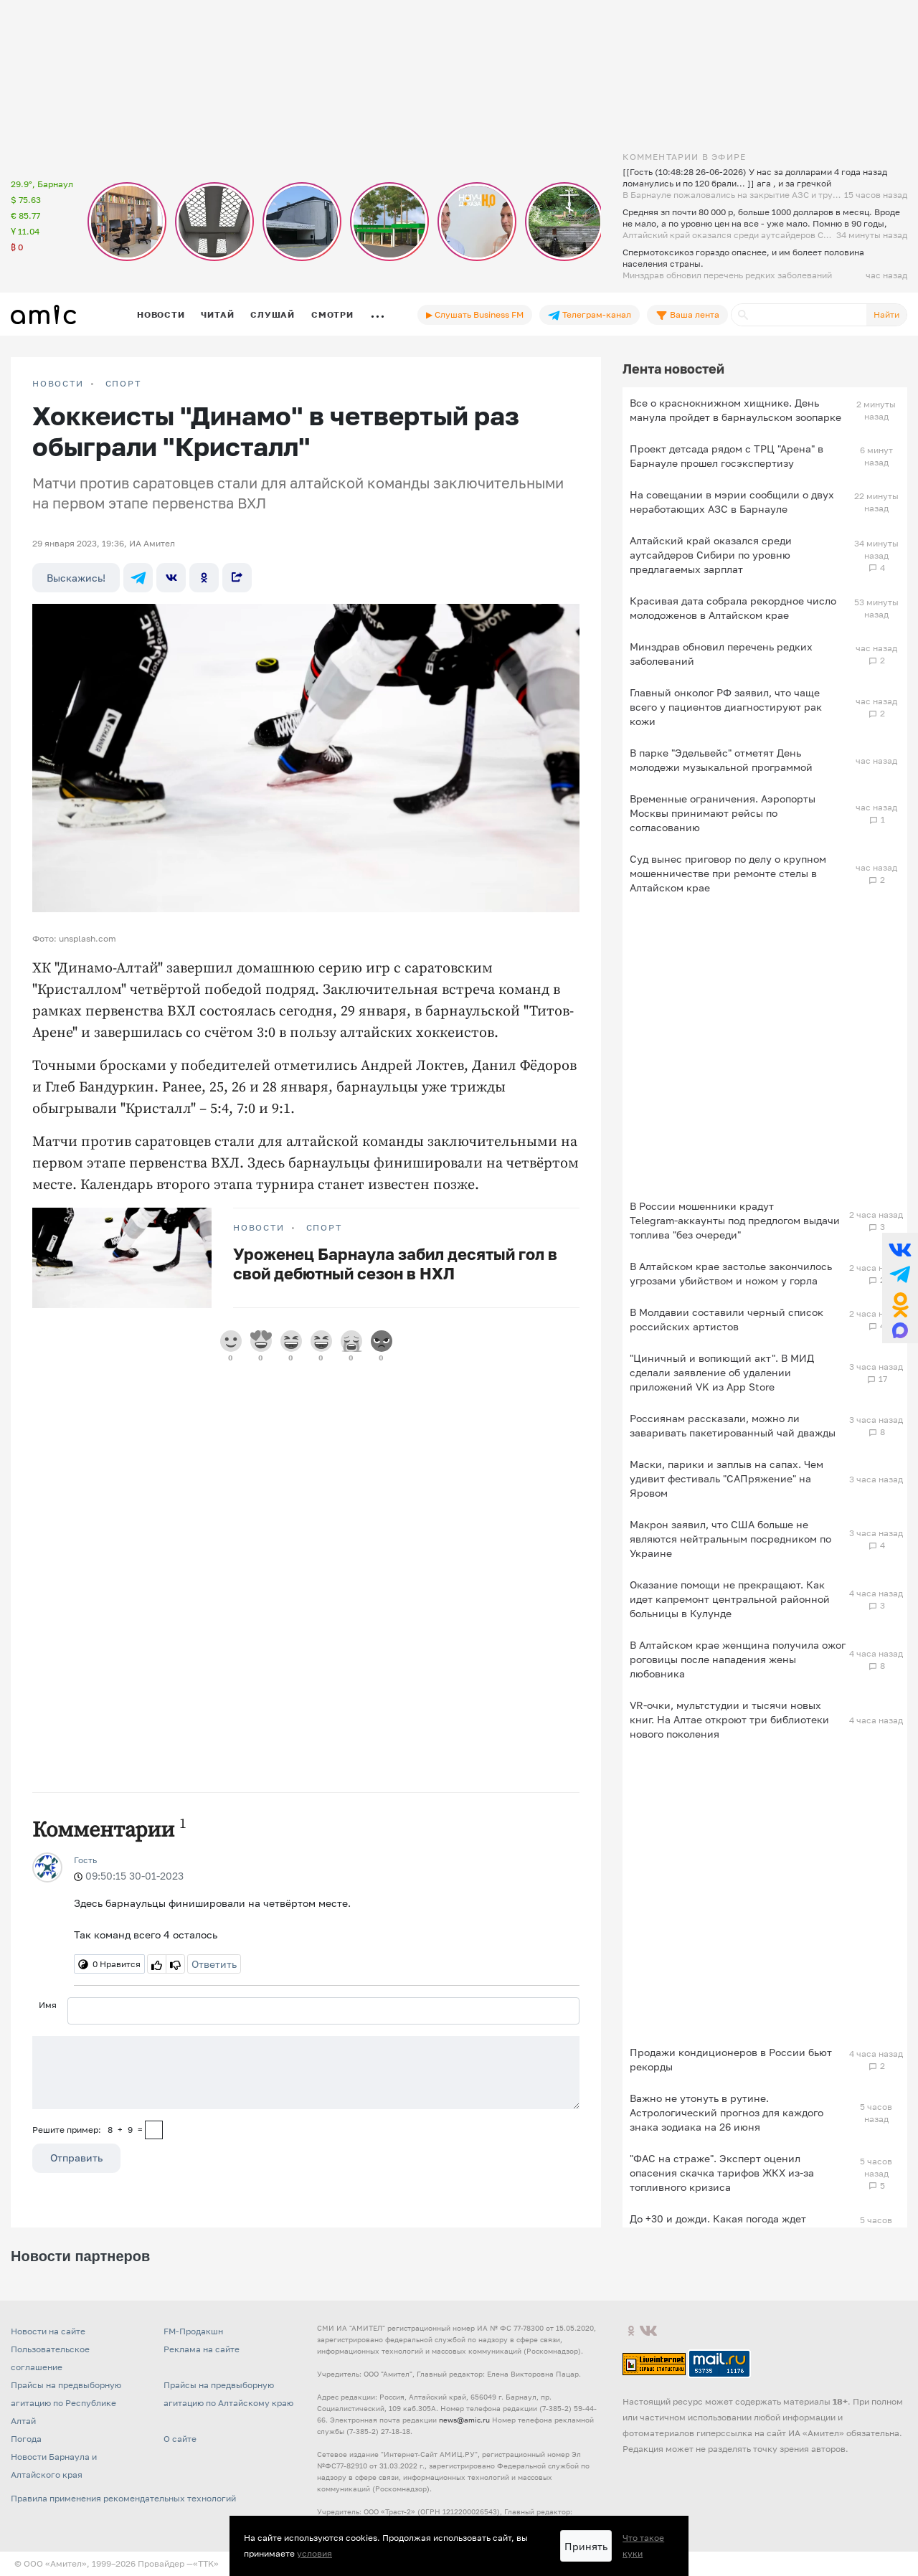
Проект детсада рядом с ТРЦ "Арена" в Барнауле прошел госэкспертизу (726, 455)
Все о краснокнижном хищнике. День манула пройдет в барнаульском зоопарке (735, 410)
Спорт (123, 384)
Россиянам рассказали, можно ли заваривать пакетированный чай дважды (733, 1425)
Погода (26, 2438)
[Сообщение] (305, 2072)
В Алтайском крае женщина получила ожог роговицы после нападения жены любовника (738, 1659)
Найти (886, 314)
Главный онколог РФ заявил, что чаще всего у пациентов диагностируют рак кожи (726, 706)
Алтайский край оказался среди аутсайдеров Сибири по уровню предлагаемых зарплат (711, 554)
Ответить (214, 1964)
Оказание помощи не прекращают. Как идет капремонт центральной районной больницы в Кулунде (730, 1598)
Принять (585, 2546)
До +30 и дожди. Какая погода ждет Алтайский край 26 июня (718, 2225)
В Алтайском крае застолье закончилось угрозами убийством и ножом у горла (731, 1273)
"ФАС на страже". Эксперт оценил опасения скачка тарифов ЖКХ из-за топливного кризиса (722, 2172)
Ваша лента (687, 315)
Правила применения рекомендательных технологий (123, 2498)
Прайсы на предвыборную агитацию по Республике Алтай (66, 2403)
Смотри (332, 314)
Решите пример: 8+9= (87, 2129)
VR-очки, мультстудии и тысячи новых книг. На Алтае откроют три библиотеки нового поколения (729, 1719)
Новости (160, 314)
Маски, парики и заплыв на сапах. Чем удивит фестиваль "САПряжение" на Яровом (726, 1478)
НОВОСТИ (58, 384)
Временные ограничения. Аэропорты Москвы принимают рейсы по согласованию (722, 812)
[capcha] (154, 2130)
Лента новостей (673, 369)
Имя (48, 2004)
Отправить (76, 2157)
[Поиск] (799, 315)
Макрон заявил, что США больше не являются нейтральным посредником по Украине (730, 1538)
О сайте (180, 2438)
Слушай (272, 314)
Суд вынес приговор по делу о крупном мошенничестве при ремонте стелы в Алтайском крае (728, 873)
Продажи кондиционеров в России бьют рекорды (731, 2059)
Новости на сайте (48, 2331)
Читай (217, 314)
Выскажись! (76, 578)
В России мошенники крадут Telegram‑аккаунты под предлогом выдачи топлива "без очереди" (735, 1220)
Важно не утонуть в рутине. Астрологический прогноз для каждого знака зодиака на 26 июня (726, 2112)
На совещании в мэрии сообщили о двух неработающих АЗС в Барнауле (732, 501)
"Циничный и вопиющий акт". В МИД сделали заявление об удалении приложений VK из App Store (722, 1372)
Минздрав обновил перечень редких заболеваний (721, 653)
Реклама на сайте (202, 2349)
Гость (85, 1860)
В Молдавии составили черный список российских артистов (726, 1319)
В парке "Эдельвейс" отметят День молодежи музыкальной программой (721, 760)
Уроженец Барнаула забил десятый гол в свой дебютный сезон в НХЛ (395, 1263)
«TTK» (206, 2563)
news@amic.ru (464, 2419)
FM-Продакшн (193, 2331)
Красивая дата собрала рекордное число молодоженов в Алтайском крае (733, 608)
